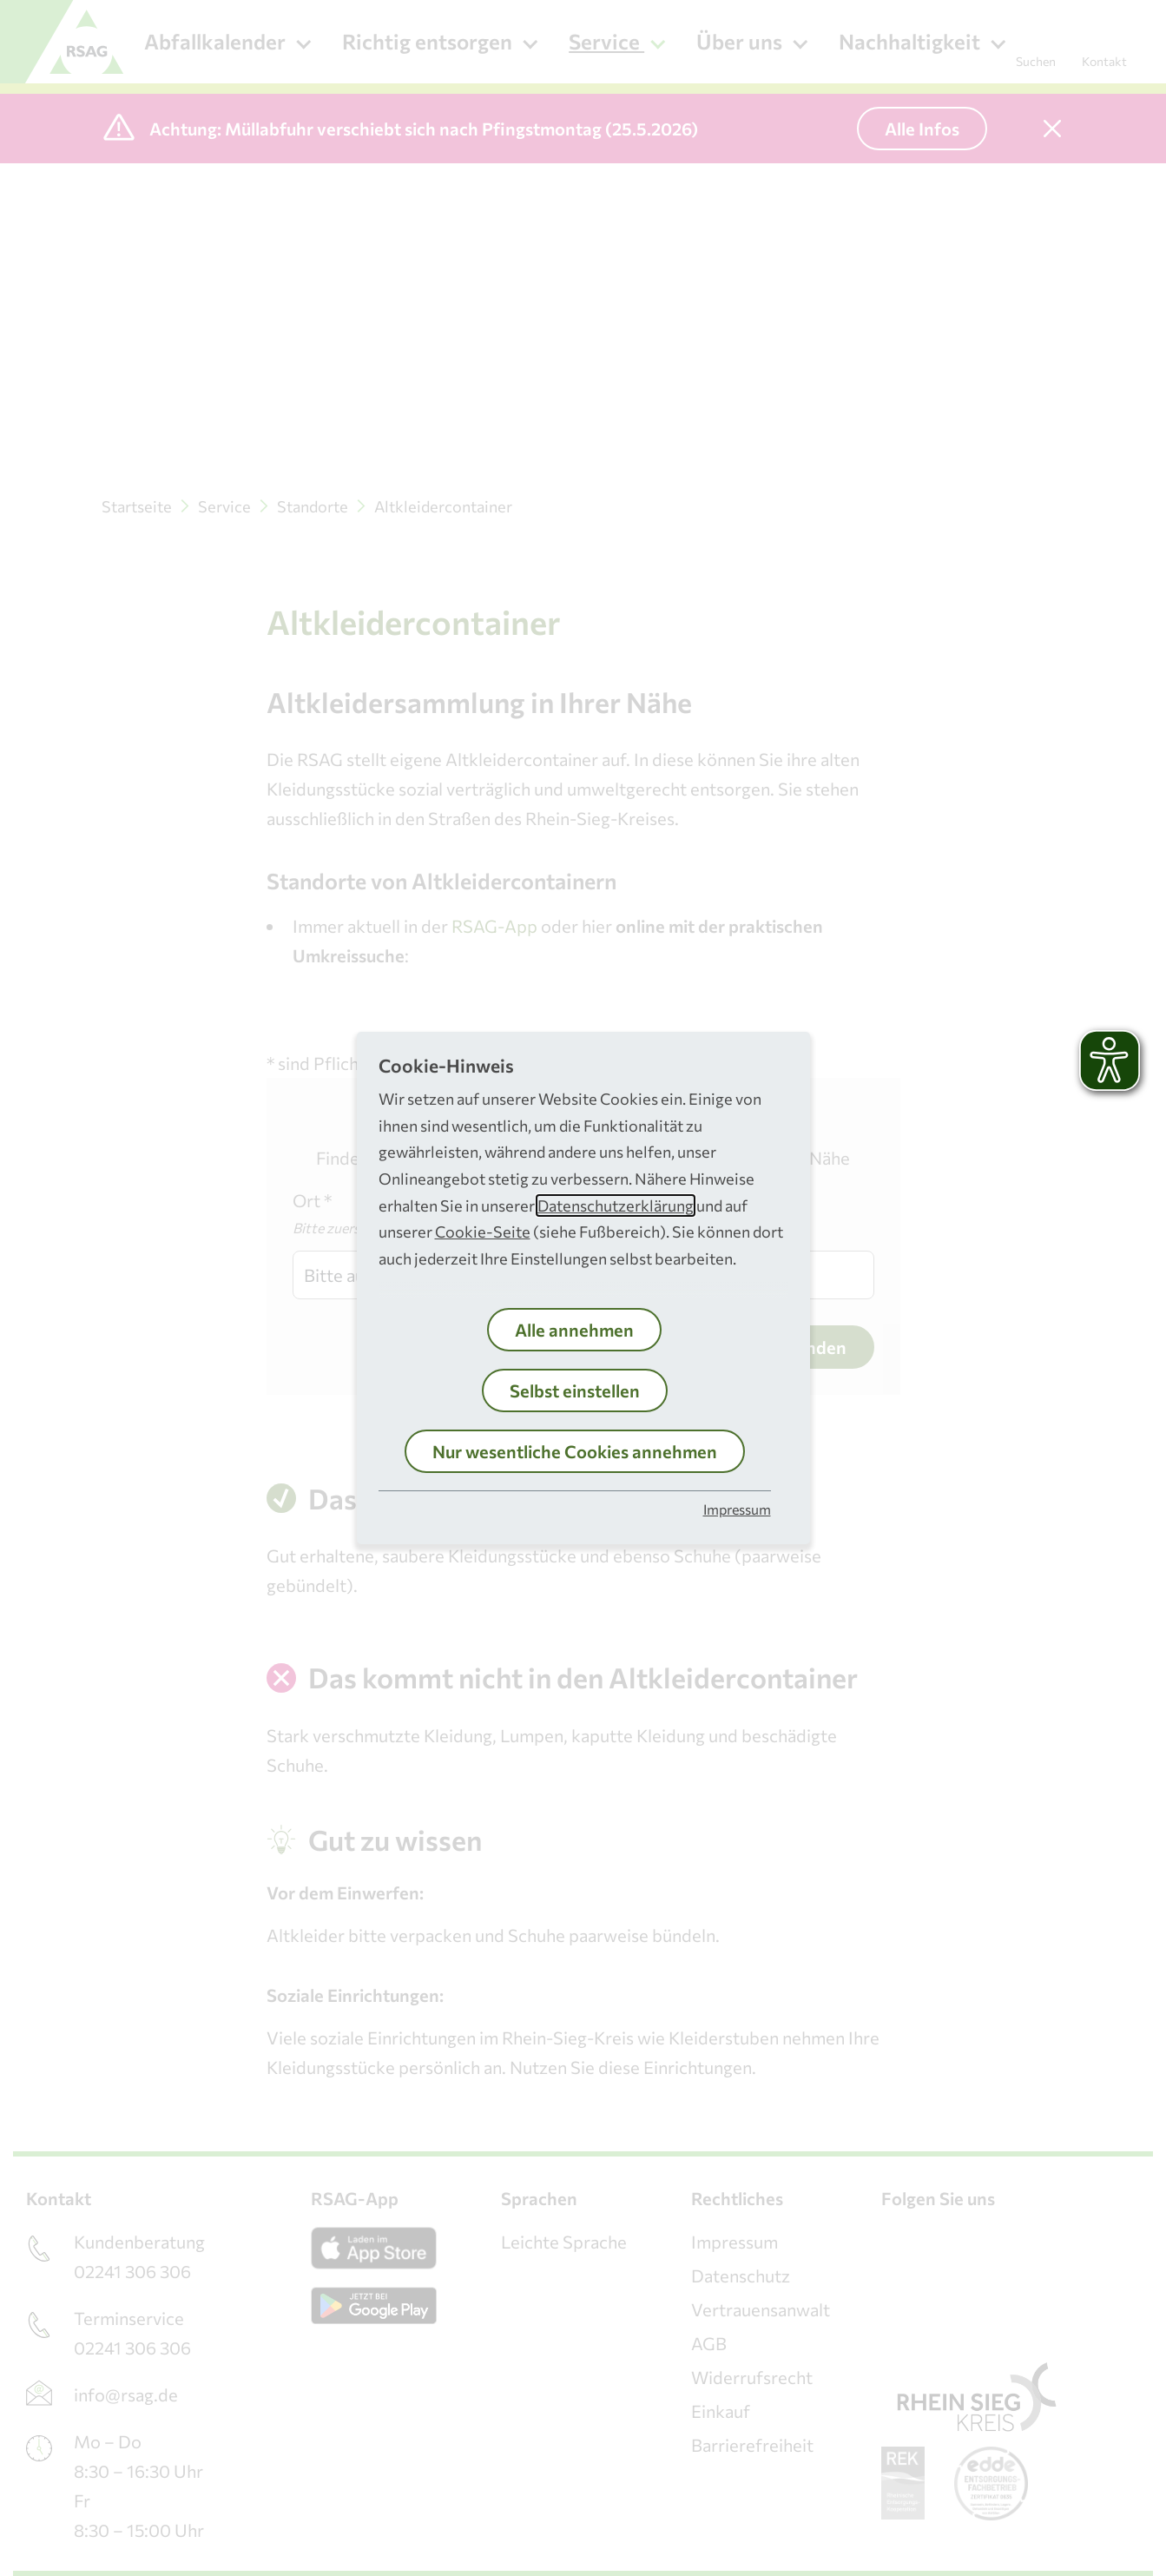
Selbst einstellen (575, 1390)
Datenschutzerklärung (615, 1205)
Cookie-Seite (482, 1231)
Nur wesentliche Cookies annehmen (574, 1451)
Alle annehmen (574, 1329)
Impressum (737, 1509)
